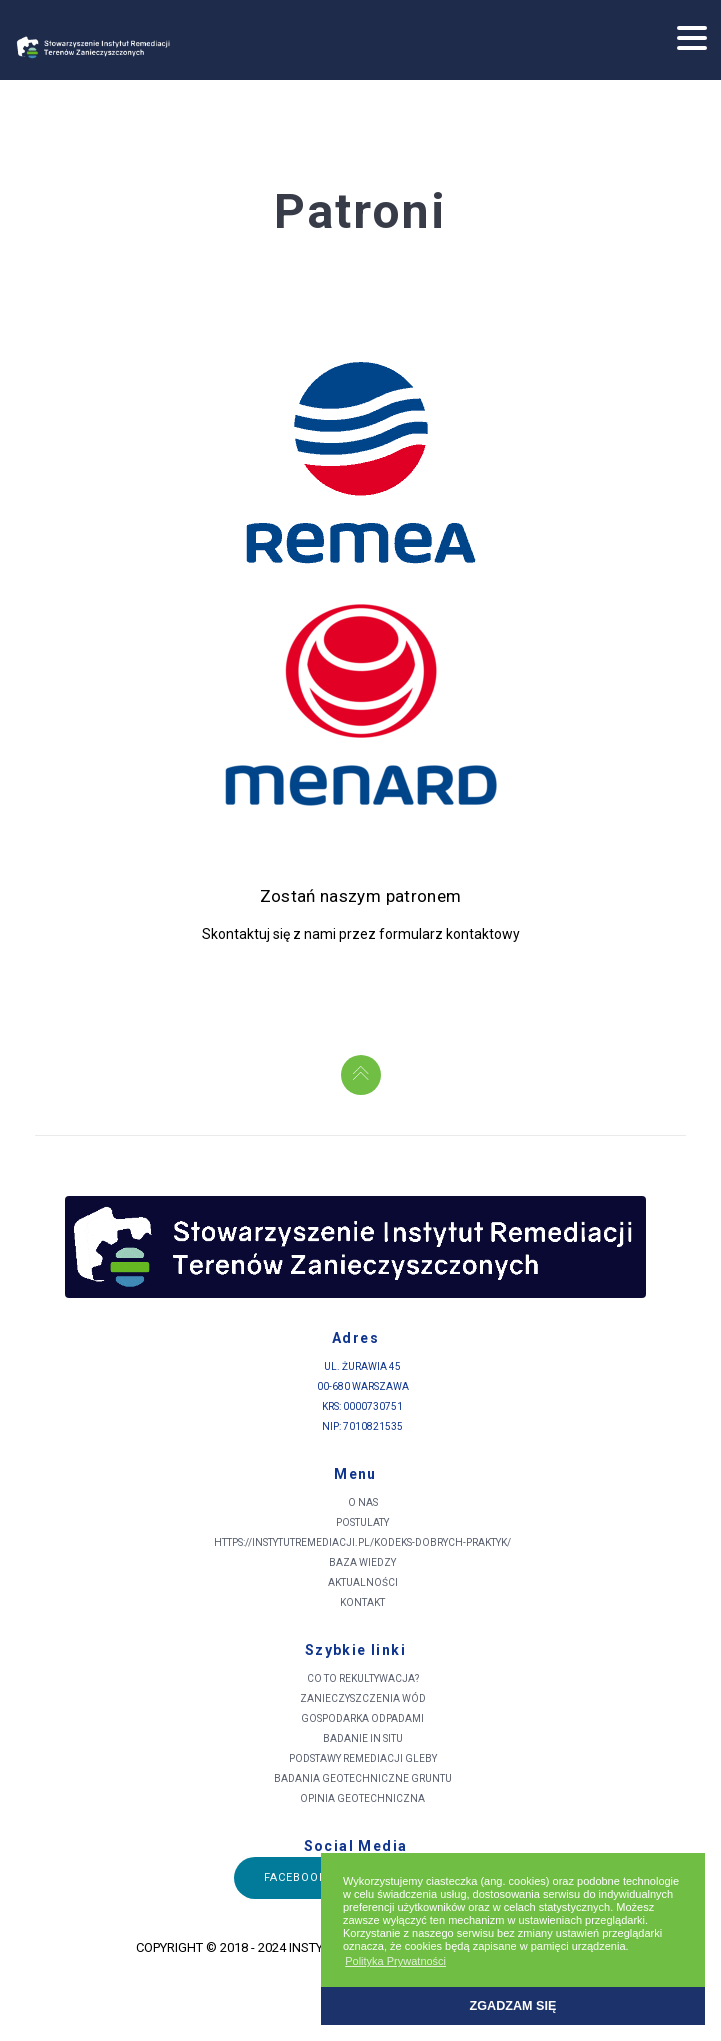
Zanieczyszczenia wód (363, 1698)
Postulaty (362, 1522)
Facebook (296, 1877)
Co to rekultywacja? (363, 1678)
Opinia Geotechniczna (362, 1798)
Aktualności (363, 1582)
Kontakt (362, 1602)
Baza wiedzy (362, 1562)
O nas (363, 1502)
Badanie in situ (363, 1738)
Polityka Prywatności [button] (395, 1961)
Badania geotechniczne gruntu (363, 1778)
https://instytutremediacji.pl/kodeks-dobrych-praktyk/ (362, 1542)
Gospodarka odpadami (362, 1718)
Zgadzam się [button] (513, 2006)
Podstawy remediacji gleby (363, 1758)
